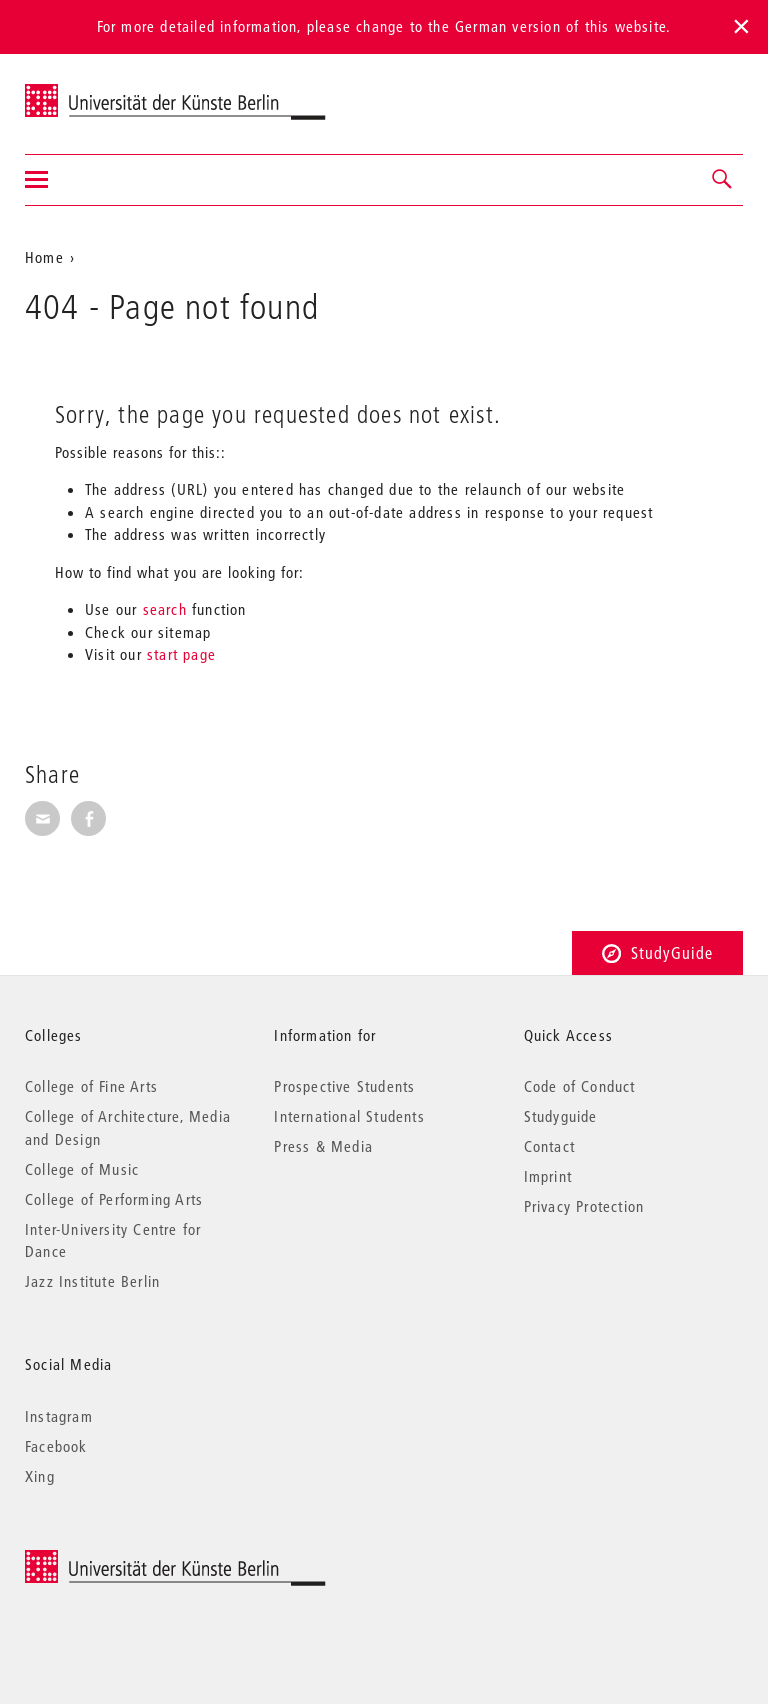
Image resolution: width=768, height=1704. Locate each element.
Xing (40, 1476)
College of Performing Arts (114, 1199)
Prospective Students (344, 1086)
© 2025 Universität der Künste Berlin (129, 1560)
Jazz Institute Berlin (92, 1281)
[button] (723, 180)
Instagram (59, 1416)
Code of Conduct (580, 1086)
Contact (549, 1146)
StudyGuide (657, 952)
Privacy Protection (584, 1206)
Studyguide (561, 1116)
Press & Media (323, 1146)
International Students (349, 1116)
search (165, 609)
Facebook (56, 1446)
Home (44, 257)
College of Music (82, 1169)
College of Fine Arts (91, 1086)
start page (181, 654)
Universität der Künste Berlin (103, 91)
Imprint (548, 1176)
